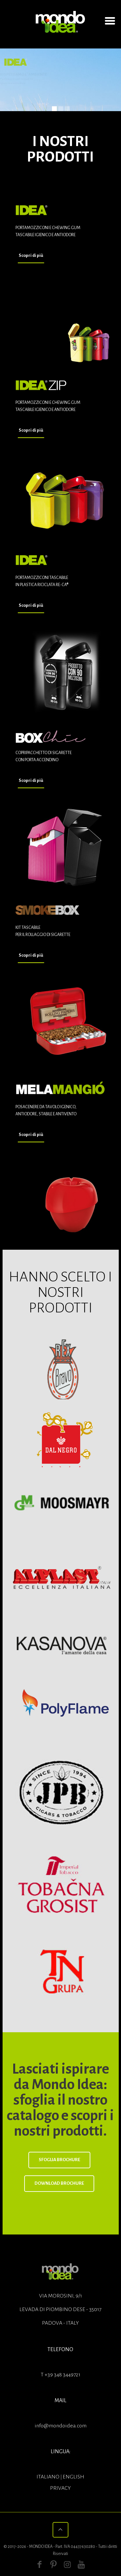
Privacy (60, 2488)
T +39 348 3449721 (60, 2375)
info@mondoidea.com (60, 2426)
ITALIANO (48, 2477)
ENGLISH (73, 2477)
